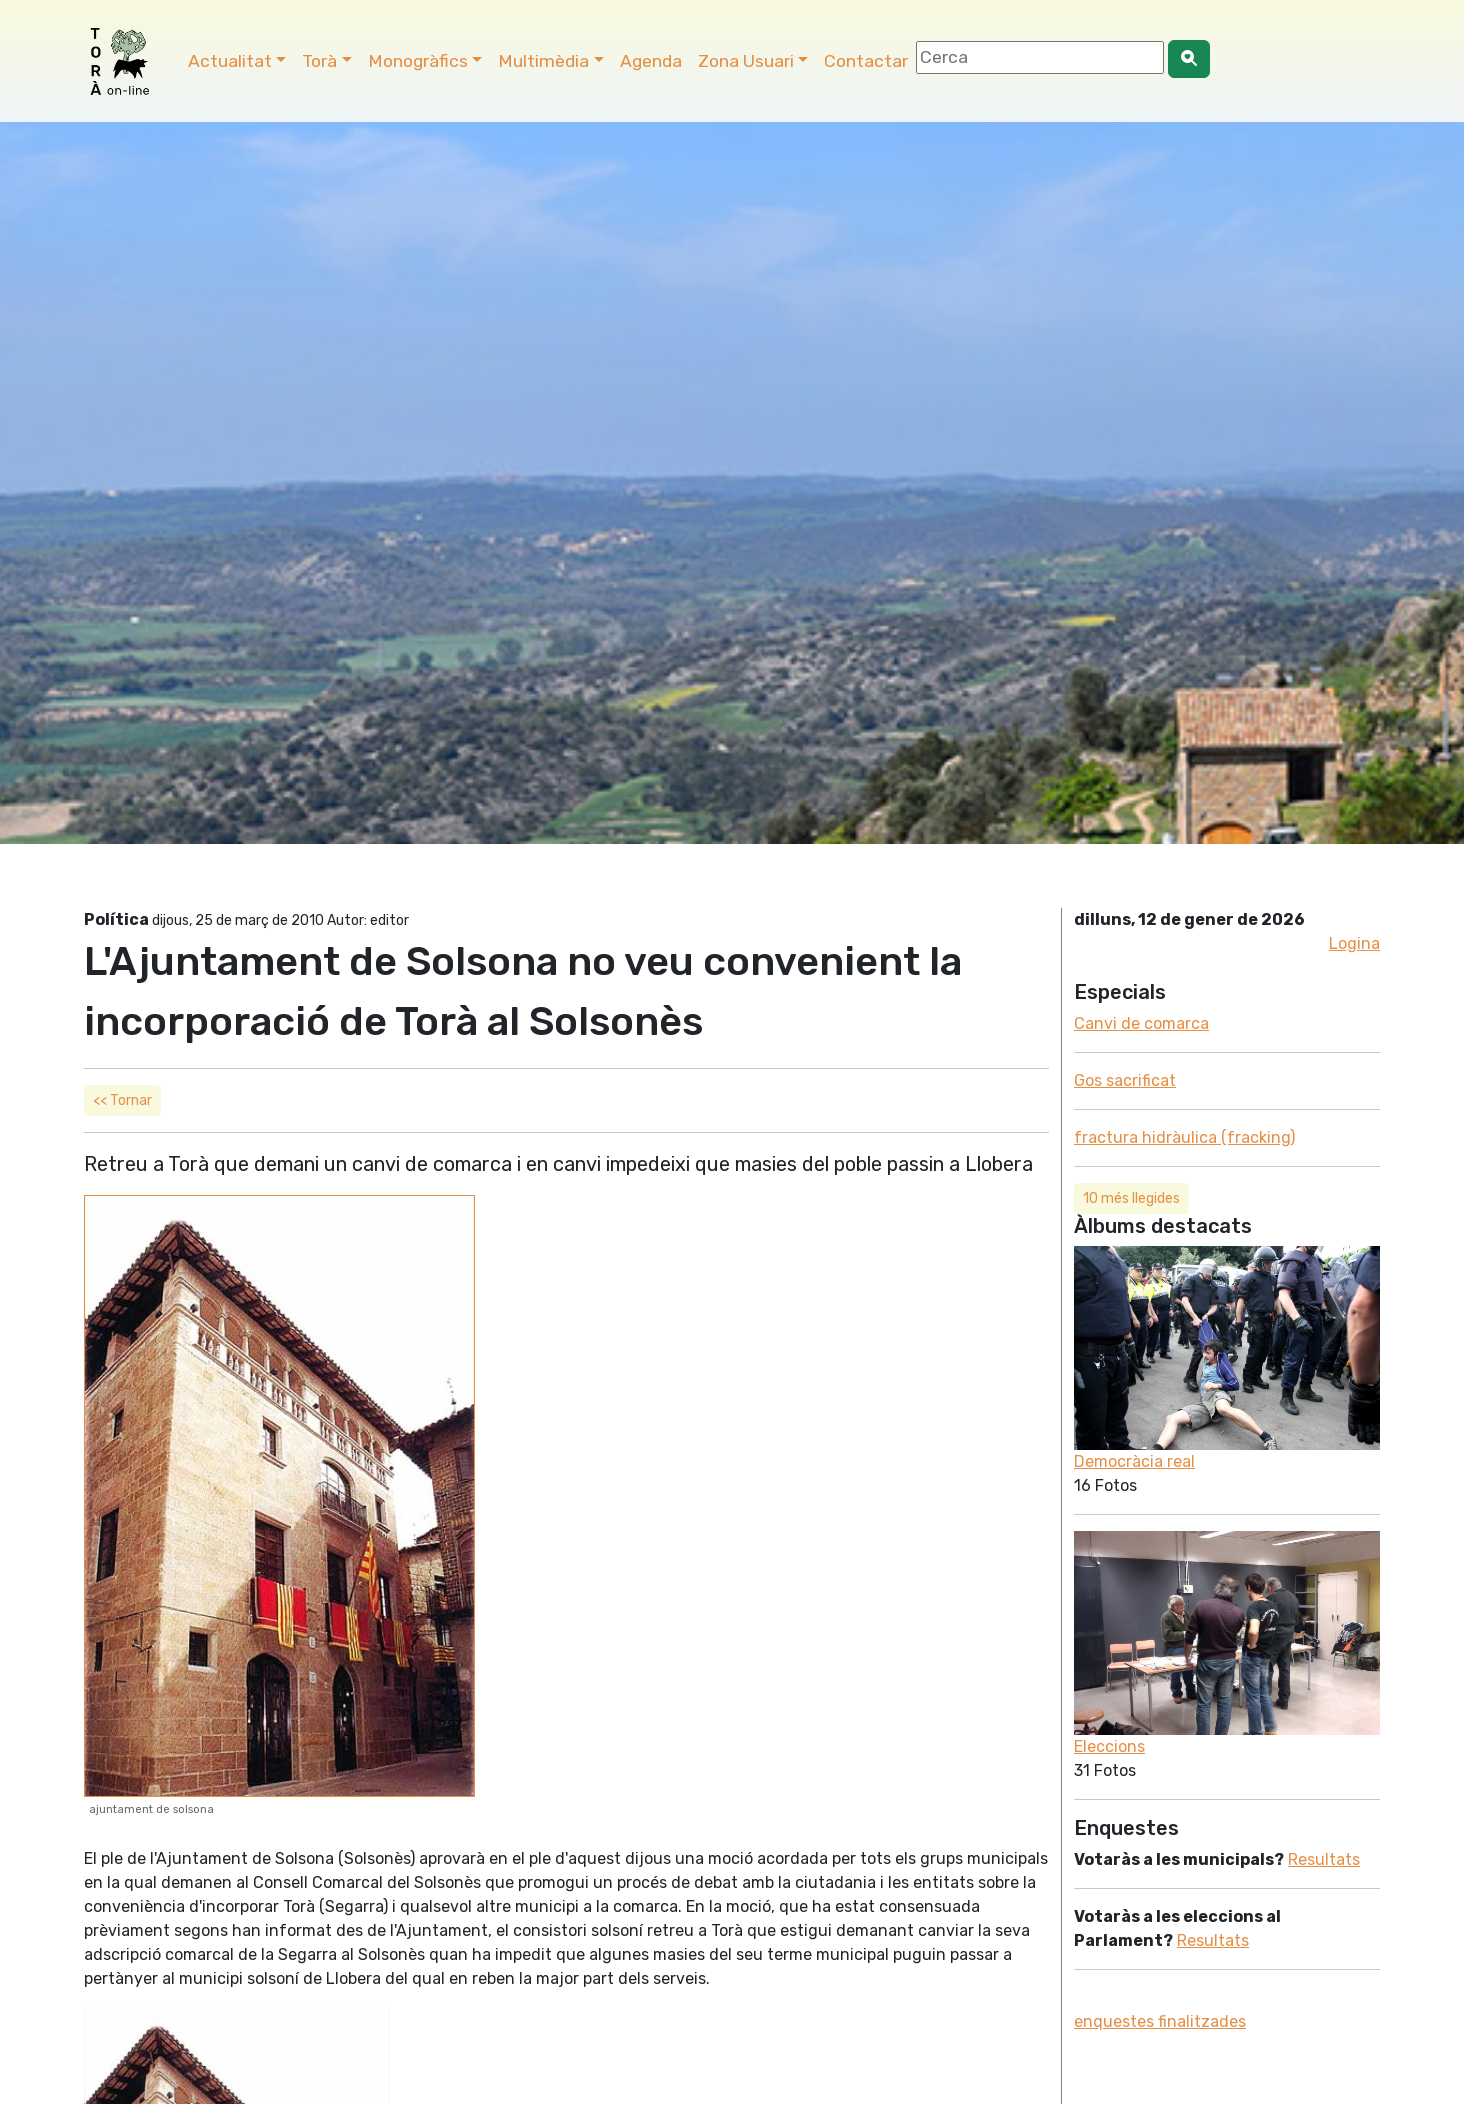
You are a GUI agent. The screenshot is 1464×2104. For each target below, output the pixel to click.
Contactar (866, 61)
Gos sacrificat (1125, 1080)
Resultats (1324, 1859)
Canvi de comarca (1141, 1023)
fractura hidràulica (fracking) (1184, 1137)
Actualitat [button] (230, 61)
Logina (1354, 943)
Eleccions (1109, 1746)
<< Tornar (122, 1100)
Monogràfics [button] (418, 61)
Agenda (651, 61)
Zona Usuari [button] (746, 61)
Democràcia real (1134, 1461)
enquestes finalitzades (1160, 2021)
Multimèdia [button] (543, 61)
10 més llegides (1131, 1198)
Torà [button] (319, 61)
